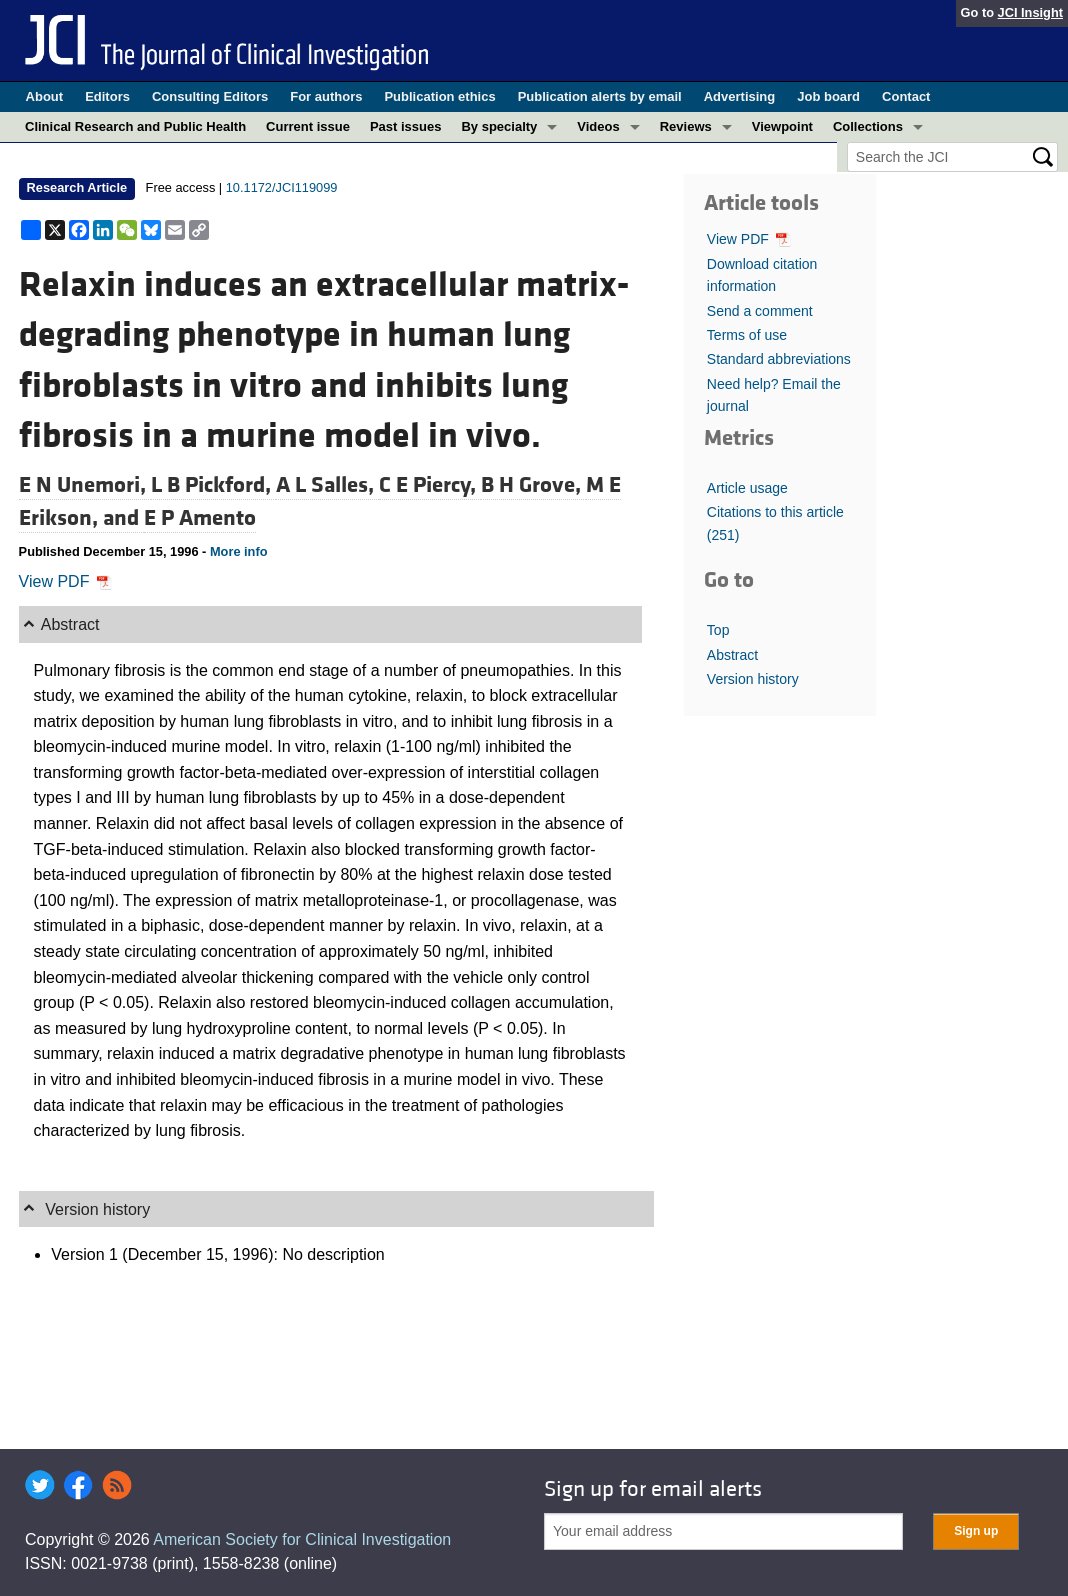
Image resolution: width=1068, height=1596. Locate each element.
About (45, 96)
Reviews (686, 126)
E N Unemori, (85, 485)
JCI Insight (1030, 12)
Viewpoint (782, 126)
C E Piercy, (430, 485)
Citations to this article (775, 523)
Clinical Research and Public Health (135, 126)
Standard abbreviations (779, 359)
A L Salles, (327, 485)
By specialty (499, 126)
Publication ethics (439, 96)
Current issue (308, 126)
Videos (598, 126)
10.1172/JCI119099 (282, 187)
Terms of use (747, 335)
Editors (107, 96)
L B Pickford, (213, 485)
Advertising (740, 96)
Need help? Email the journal (774, 395)
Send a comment (760, 311)
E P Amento (200, 518)
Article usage (747, 488)
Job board (828, 96)
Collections (868, 126)
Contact (906, 96)
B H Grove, (533, 485)
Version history (753, 679)
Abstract (732, 655)
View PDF (65, 581)
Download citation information (762, 275)
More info (239, 551)
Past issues (406, 126)
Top (718, 630)
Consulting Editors (210, 96)
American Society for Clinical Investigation (302, 1539)
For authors (326, 96)
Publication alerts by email (600, 96)
